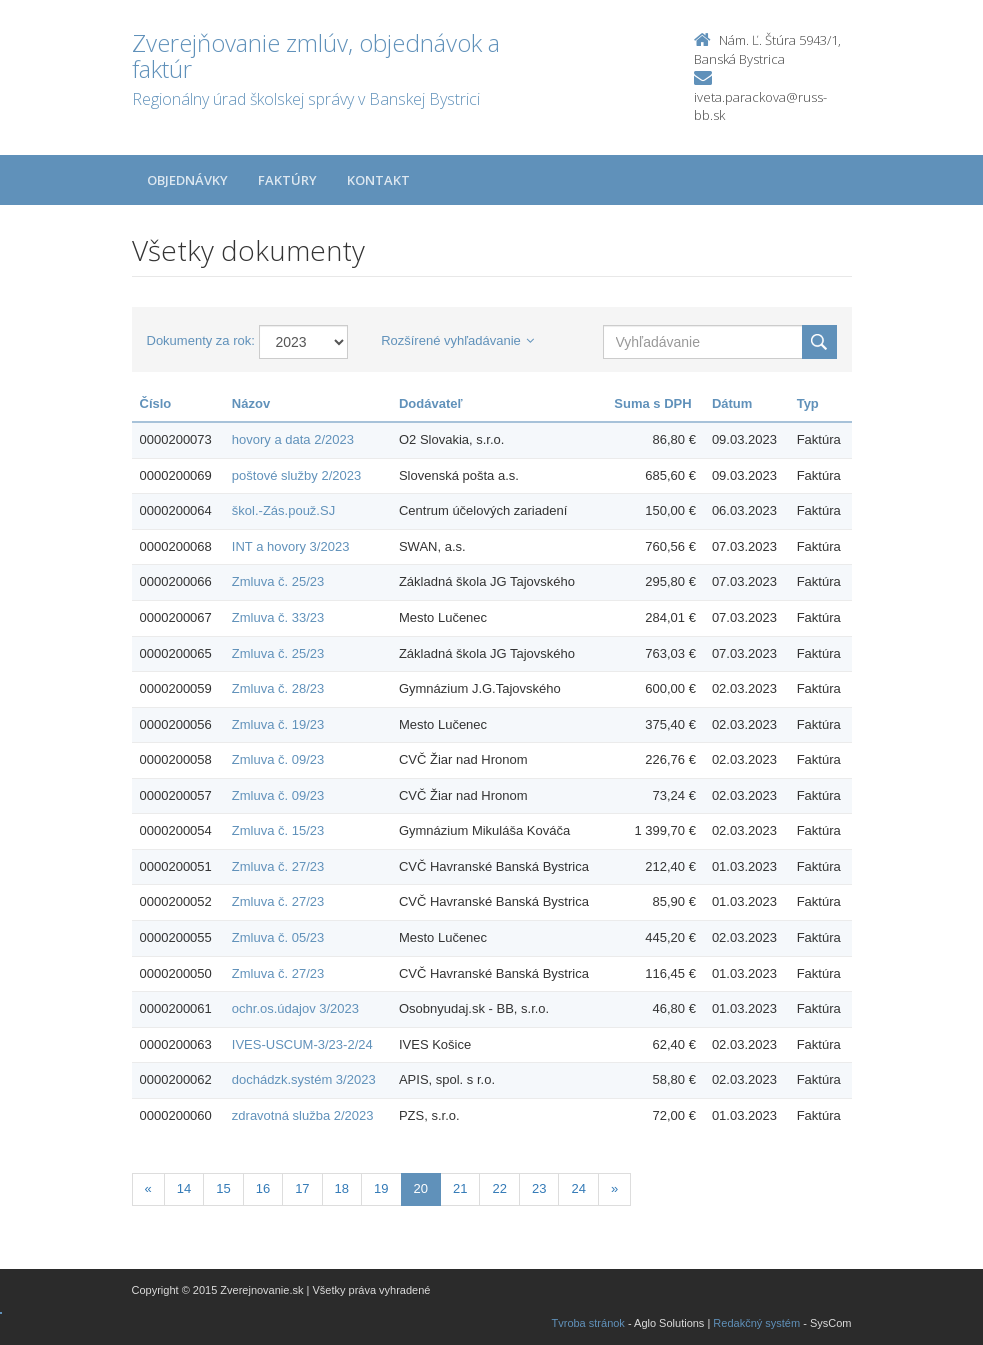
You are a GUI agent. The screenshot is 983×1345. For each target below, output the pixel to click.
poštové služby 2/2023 (296, 475)
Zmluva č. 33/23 (278, 617)
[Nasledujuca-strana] (614, 1189)
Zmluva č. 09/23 (278, 759)
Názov (251, 403)
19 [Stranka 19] (381, 1188)
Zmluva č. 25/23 (278, 581)
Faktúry (287, 180)
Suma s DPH (652, 403)
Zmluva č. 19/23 (278, 724)
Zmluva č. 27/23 (278, 866)
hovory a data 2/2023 (293, 439)
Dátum (732, 403)
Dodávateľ (431, 403)
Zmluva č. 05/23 (278, 937)
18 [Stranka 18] (342, 1188)
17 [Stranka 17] (302, 1188)
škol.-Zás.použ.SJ (283, 510)
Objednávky (187, 180)
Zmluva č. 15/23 (278, 830)
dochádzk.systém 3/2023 (304, 1079)
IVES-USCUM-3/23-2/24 (302, 1044)
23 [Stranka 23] (539, 1188)
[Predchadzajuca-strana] (148, 1189)
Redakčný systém (756, 1323)
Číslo (156, 403)
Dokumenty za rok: (201, 340)
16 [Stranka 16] (263, 1188)
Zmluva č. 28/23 (278, 688)
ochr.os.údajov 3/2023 (295, 1008)
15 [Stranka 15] (223, 1188)
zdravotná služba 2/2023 (303, 1115)
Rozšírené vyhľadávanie (457, 340)
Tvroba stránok (588, 1323)
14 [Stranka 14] (184, 1188)
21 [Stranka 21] (460, 1188)
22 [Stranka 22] (499, 1188)
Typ (808, 403)
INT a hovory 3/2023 (291, 546)
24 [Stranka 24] (578, 1188)
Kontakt (378, 180)
